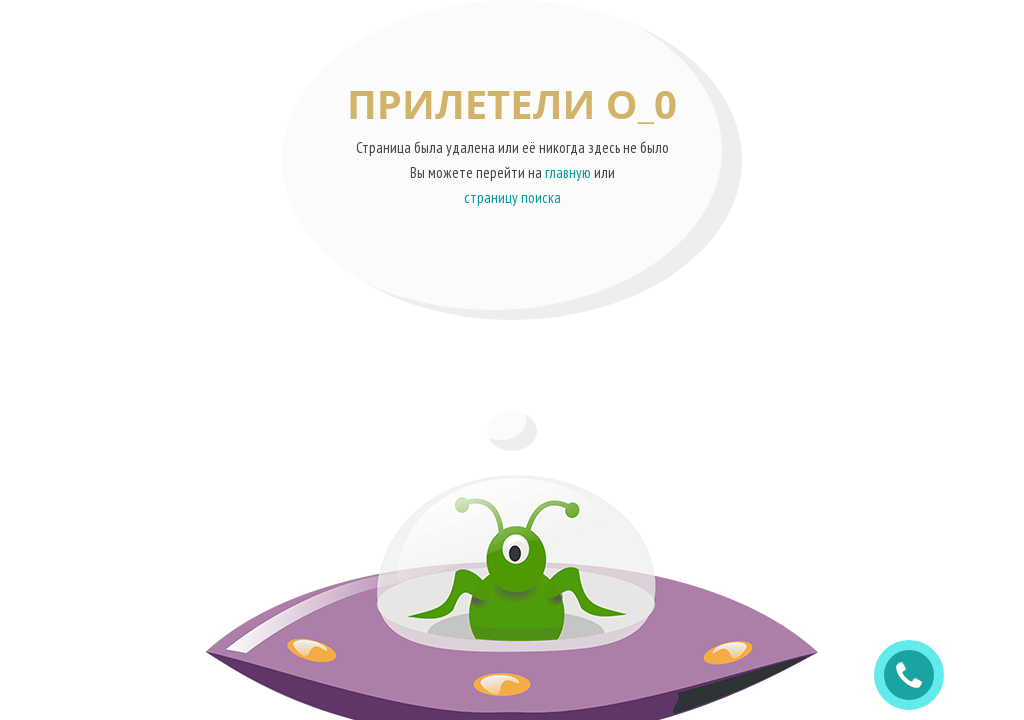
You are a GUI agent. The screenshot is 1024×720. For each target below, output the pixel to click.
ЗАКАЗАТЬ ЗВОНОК (917, 675)
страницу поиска (512, 197)
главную (568, 172)
